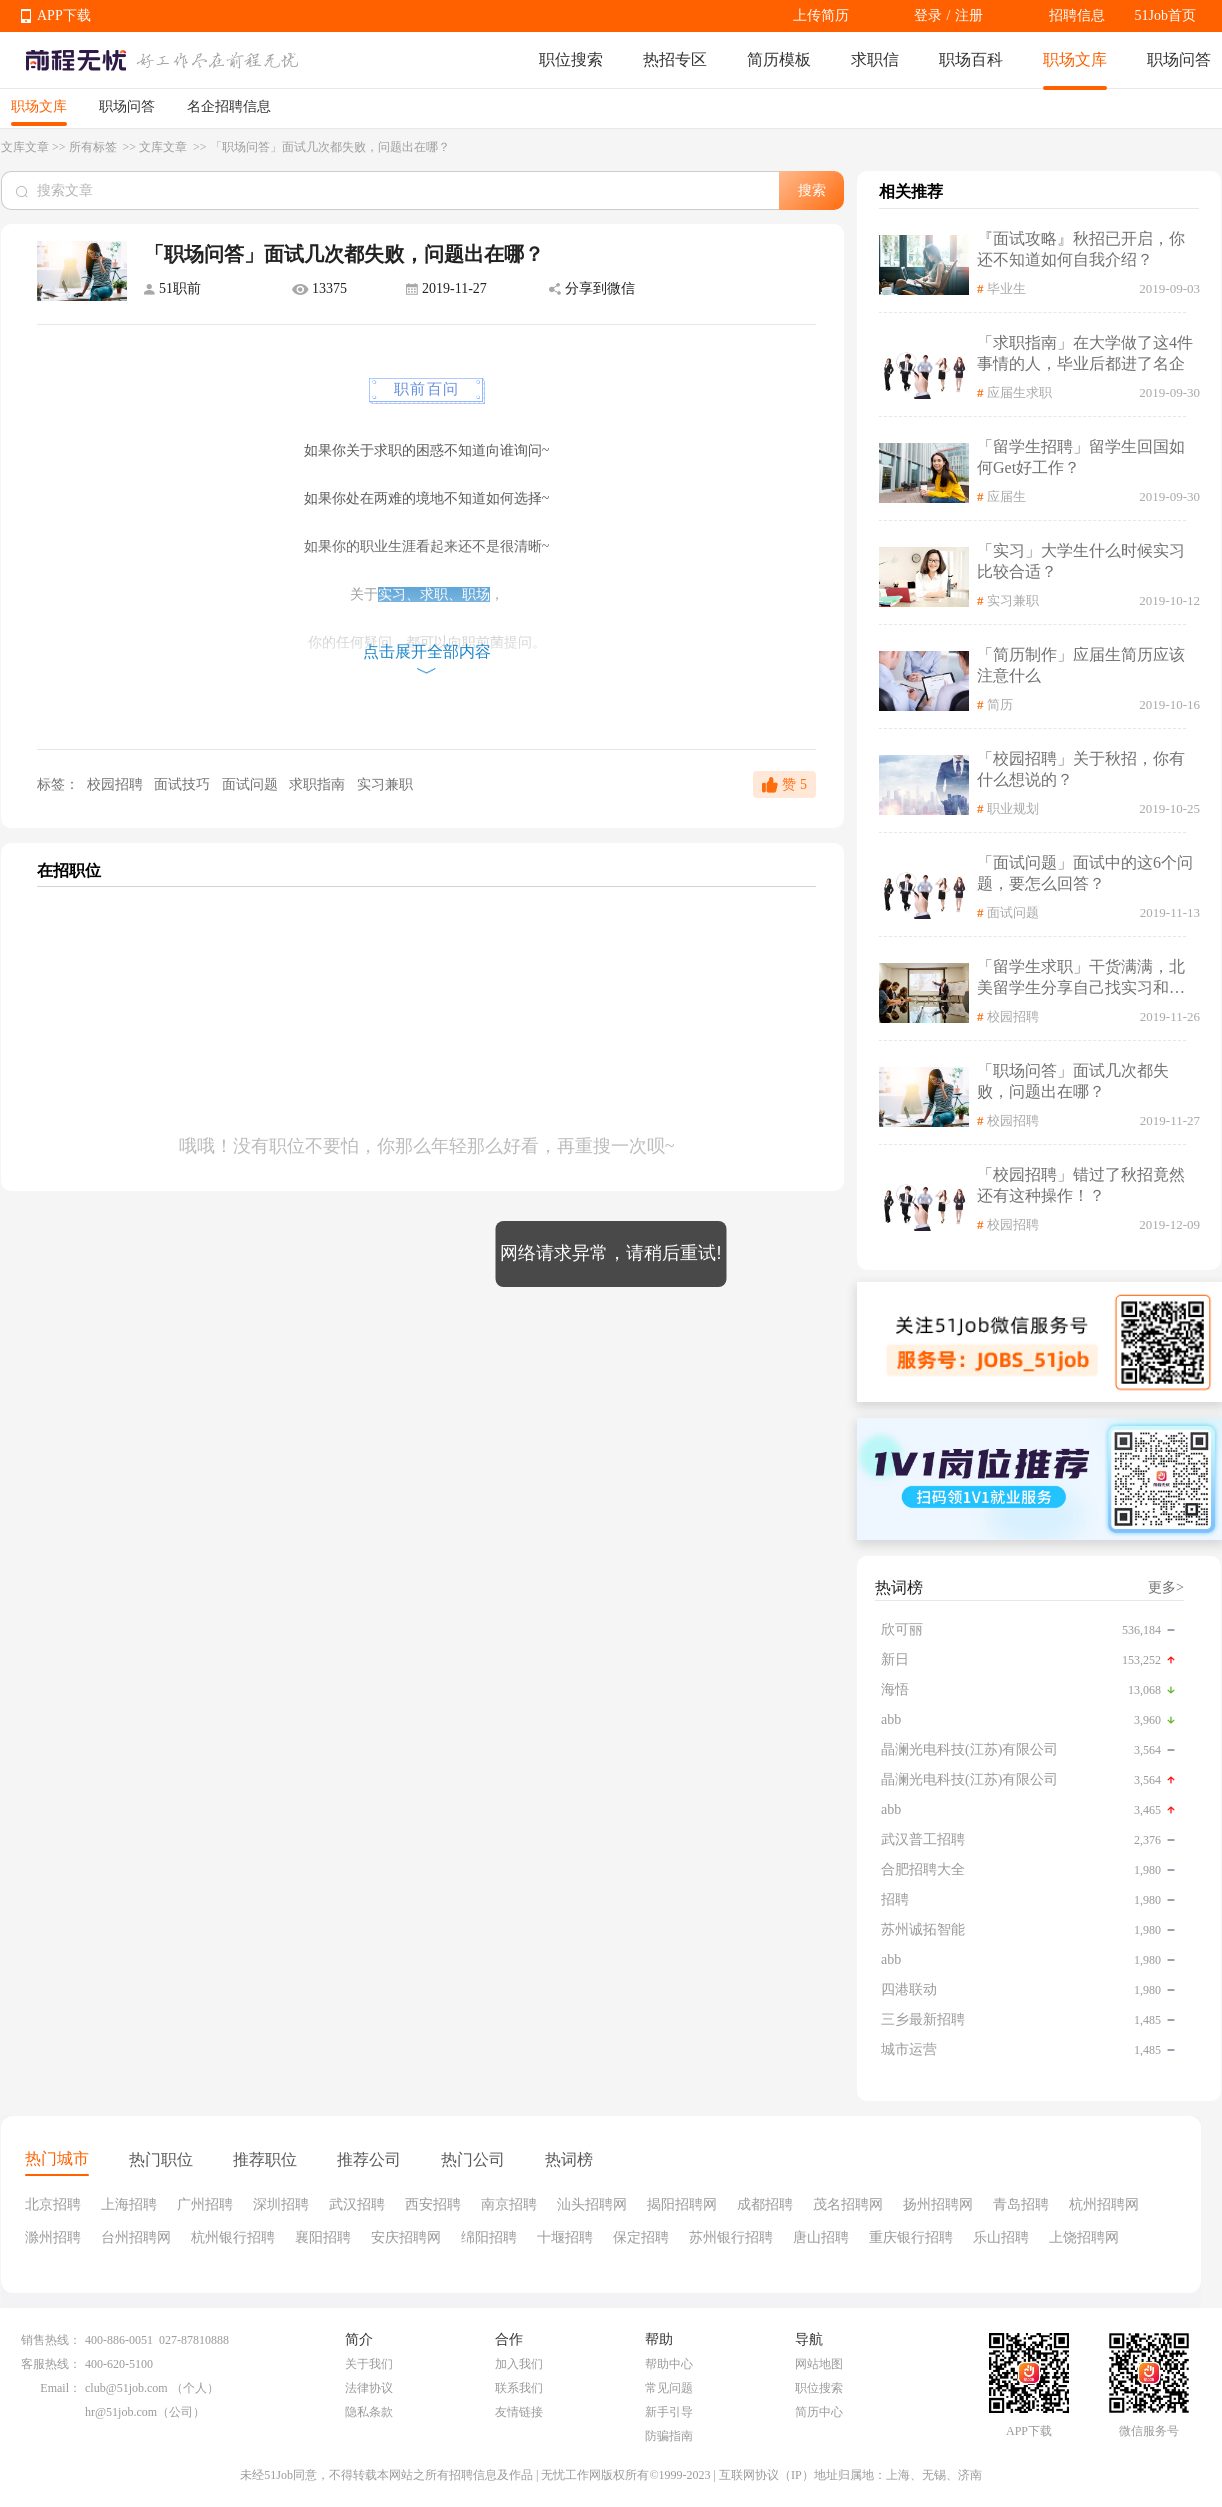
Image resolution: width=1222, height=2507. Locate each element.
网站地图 (819, 2364)
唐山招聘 (821, 2237)
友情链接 (519, 2412)
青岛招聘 (1021, 2204)
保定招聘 (641, 2237)
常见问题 (669, 2388)
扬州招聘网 (938, 2204)
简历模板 (779, 59)
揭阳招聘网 (682, 2204)
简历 (1000, 704)
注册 (969, 15)
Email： (60, 2388)
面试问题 (252, 784)
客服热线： (51, 2364)
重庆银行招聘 (911, 2237)
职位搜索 (571, 59)
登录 (928, 15)
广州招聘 (205, 2204)
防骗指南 (669, 2436)
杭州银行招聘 (233, 2237)
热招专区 (675, 59)
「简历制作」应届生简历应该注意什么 (1081, 665)
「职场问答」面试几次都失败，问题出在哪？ (1073, 1081)
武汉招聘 (357, 2204)
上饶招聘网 (1084, 2237)
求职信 (875, 59)
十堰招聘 (565, 2237)
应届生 (1006, 496)
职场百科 (971, 59)
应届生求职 (1019, 392)
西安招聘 (433, 2204)
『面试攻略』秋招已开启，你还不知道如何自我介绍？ (1081, 249)
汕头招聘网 (592, 2204)
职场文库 (1075, 59)
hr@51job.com (121, 2412)
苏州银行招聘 (731, 2237)
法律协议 (369, 2388)
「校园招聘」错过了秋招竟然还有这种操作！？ (1081, 1185)
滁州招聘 (53, 2237)
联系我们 (519, 2388)
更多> (1166, 1587)
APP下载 (64, 15)
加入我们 (519, 2364)
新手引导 (669, 2412)
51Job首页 (1165, 15)
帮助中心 (669, 2364)
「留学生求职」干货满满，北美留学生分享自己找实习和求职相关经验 (1081, 978)
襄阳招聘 (323, 2237)
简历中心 (819, 2412)
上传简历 (821, 15)
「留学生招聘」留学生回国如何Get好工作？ (1081, 457)
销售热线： (51, 2340)
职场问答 (1179, 59)
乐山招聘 (1001, 2237)
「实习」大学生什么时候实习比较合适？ (1081, 561)
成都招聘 (765, 2204)
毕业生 (1006, 288)
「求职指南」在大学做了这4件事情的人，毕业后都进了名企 (1085, 353)
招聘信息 (1077, 15)
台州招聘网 (136, 2237)
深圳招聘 (281, 2204)
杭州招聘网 (1104, 2204)
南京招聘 (509, 2204)
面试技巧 (184, 784)
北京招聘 (53, 2204)
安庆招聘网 (406, 2237)
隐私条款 (369, 2412)
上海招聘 (129, 2204)
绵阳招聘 (489, 2237)
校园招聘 (114, 784)
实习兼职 (385, 784)
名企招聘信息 (229, 106)
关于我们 (369, 2364)
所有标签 (94, 147)
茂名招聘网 (848, 2204)
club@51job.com (126, 2388)
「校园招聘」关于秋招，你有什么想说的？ (1081, 769)
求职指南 (319, 784)
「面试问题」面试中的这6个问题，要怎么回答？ (1085, 873)
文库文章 (25, 147)
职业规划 (1013, 808)
